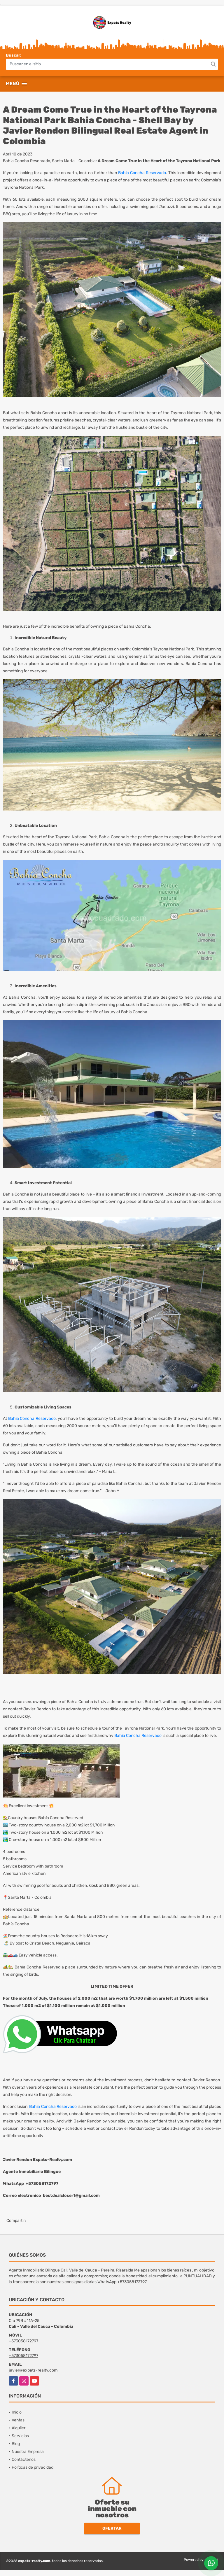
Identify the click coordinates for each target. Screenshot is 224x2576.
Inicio (17, 2412)
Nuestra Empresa (28, 2451)
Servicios (20, 2435)
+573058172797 (23, 2341)
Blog (16, 2443)
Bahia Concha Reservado (142, 172)
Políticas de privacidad (32, 2467)
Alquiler (18, 2428)
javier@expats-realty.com (33, 2370)
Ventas (18, 2420)
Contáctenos (24, 2459)
